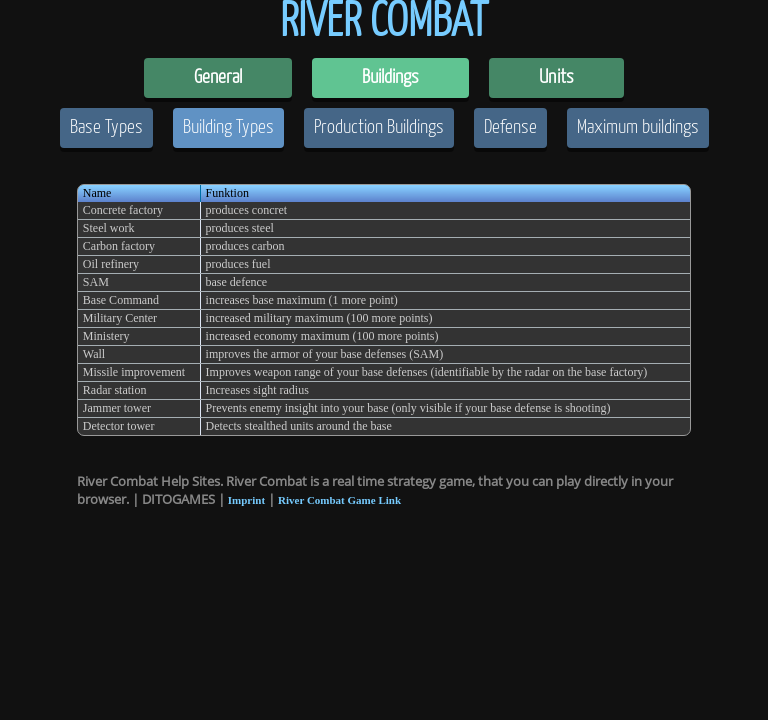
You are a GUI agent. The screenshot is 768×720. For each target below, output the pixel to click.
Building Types (228, 127)
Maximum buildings (638, 127)
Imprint (246, 500)
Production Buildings (379, 127)
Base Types (106, 127)
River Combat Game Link (339, 500)
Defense (510, 127)
